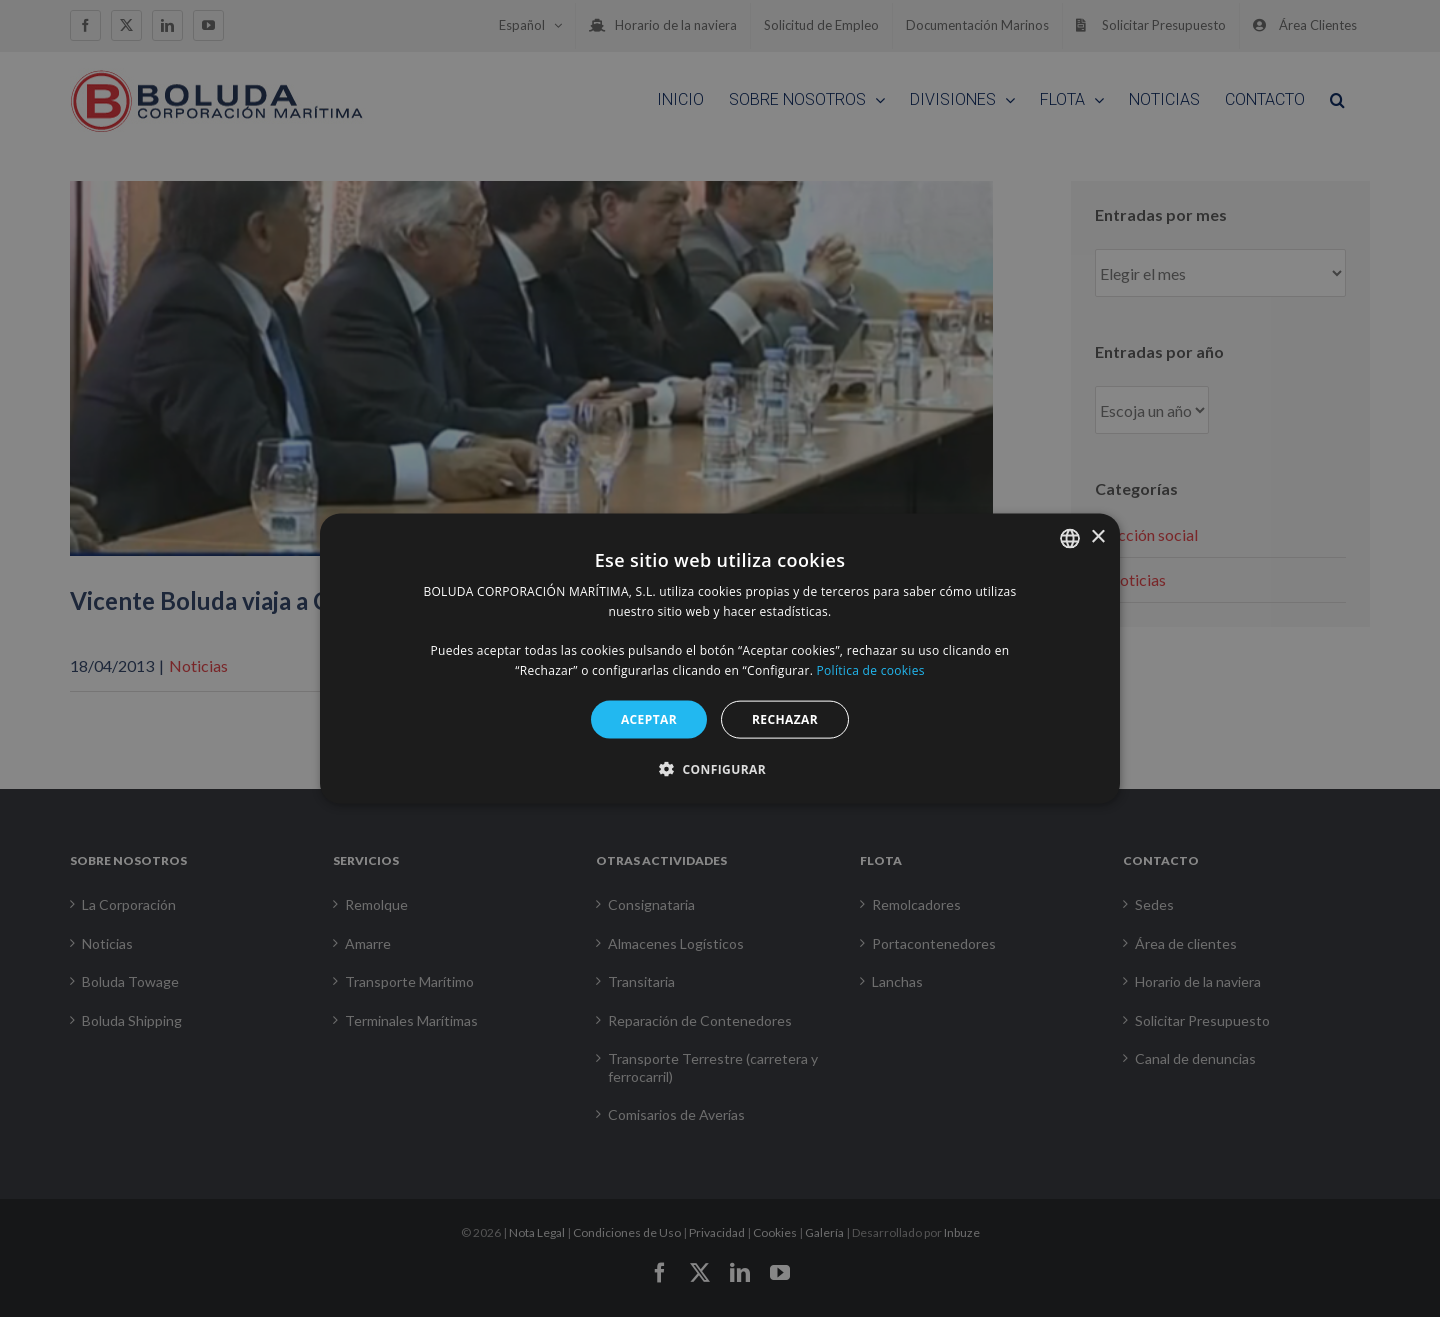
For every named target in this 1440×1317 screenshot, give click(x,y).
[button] (720, 769)
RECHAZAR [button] (785, 718)
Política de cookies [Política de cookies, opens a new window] (871, 670)
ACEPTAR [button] (649, 718)
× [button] (1097, 537)
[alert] (720, 658)
